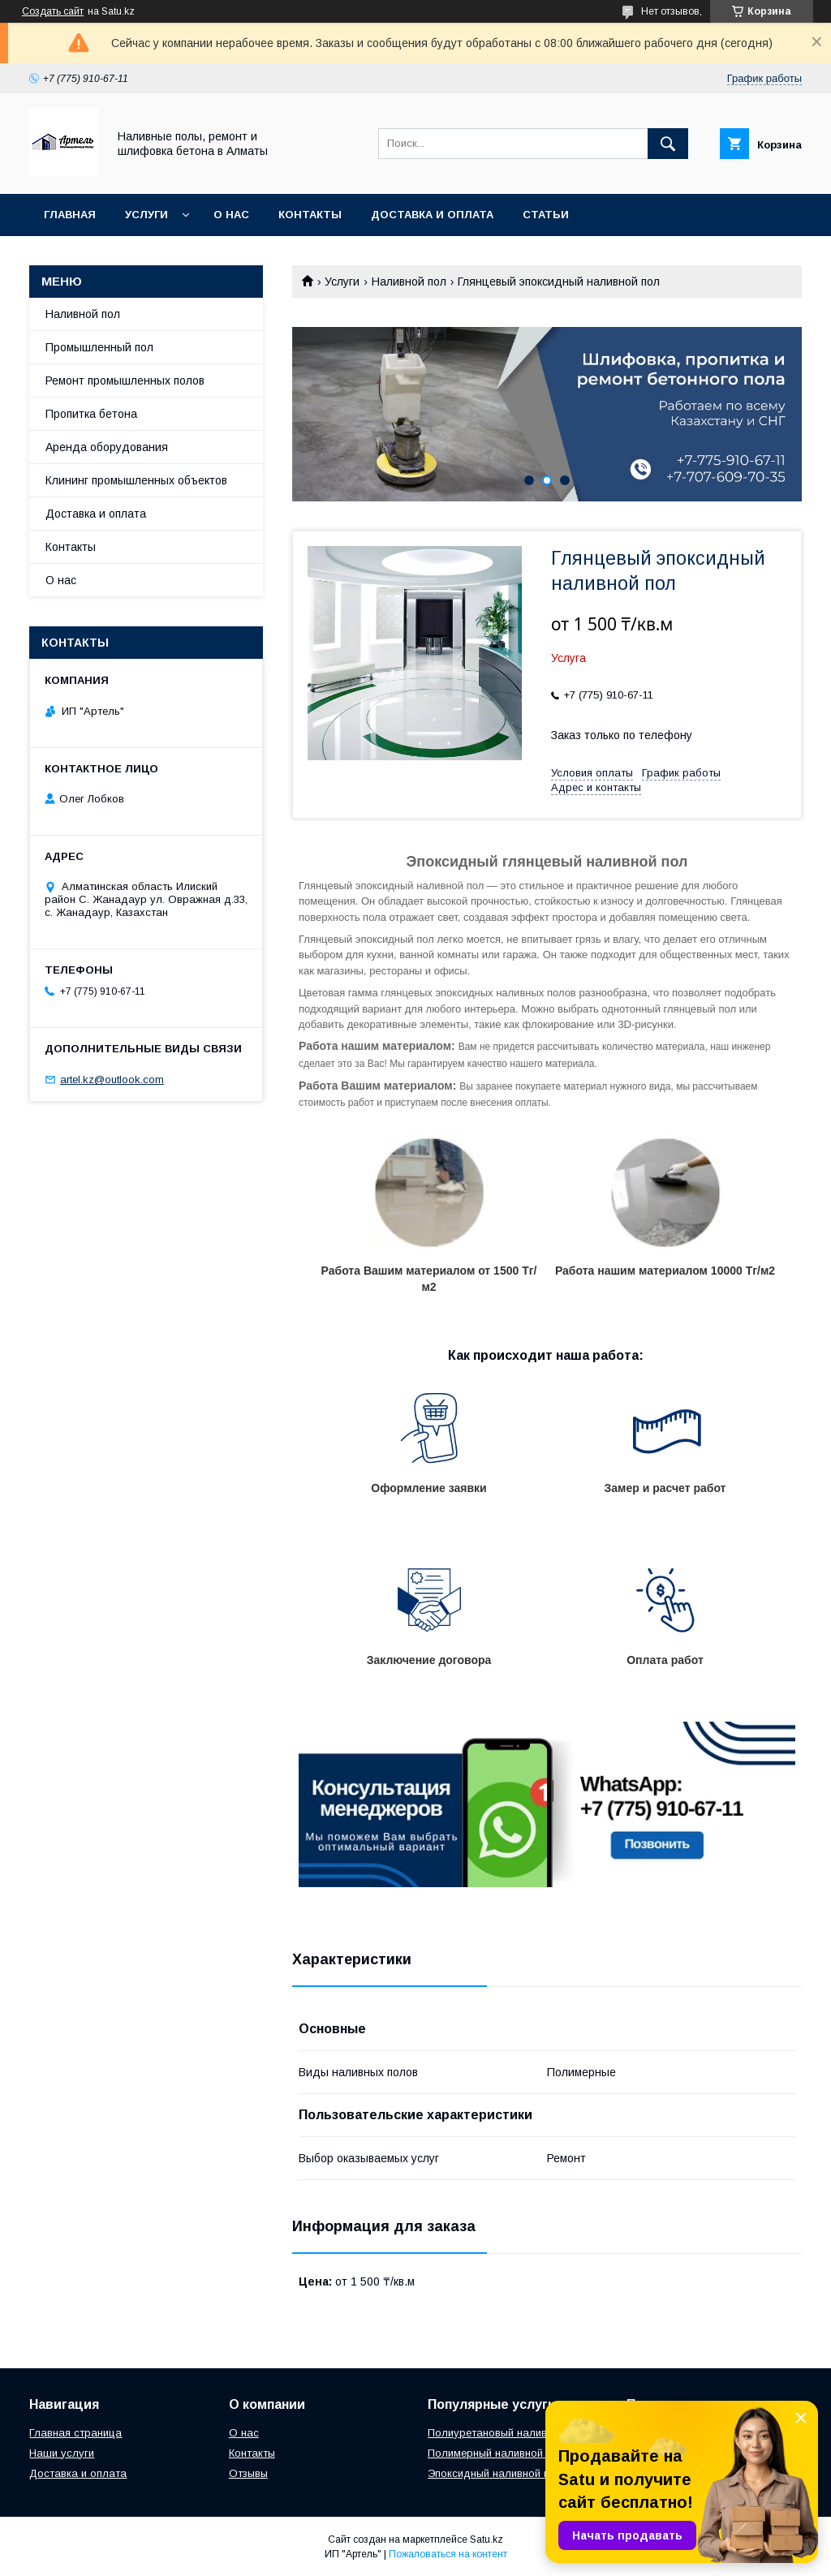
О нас (231, 215)
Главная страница (75, 2433)
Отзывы (248, 2473)
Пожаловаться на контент (448, 2554)
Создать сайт (53, 11)
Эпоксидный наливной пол (495, 2473)
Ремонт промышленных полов (125, 380)
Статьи (546, 215)
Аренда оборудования (106, 447)
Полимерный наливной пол (496, 2453)
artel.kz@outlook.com (112, 1079)
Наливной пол (409, 281)
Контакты (310, 215)
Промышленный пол (99, 347)
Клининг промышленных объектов (136, 480)
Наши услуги (61, 2453)
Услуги (146, 215)
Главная (70, 215)
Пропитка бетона (91, 413)
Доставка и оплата (432, 215)
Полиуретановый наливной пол (507, 2433)
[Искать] (668, 143)
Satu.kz (486, 2539)
